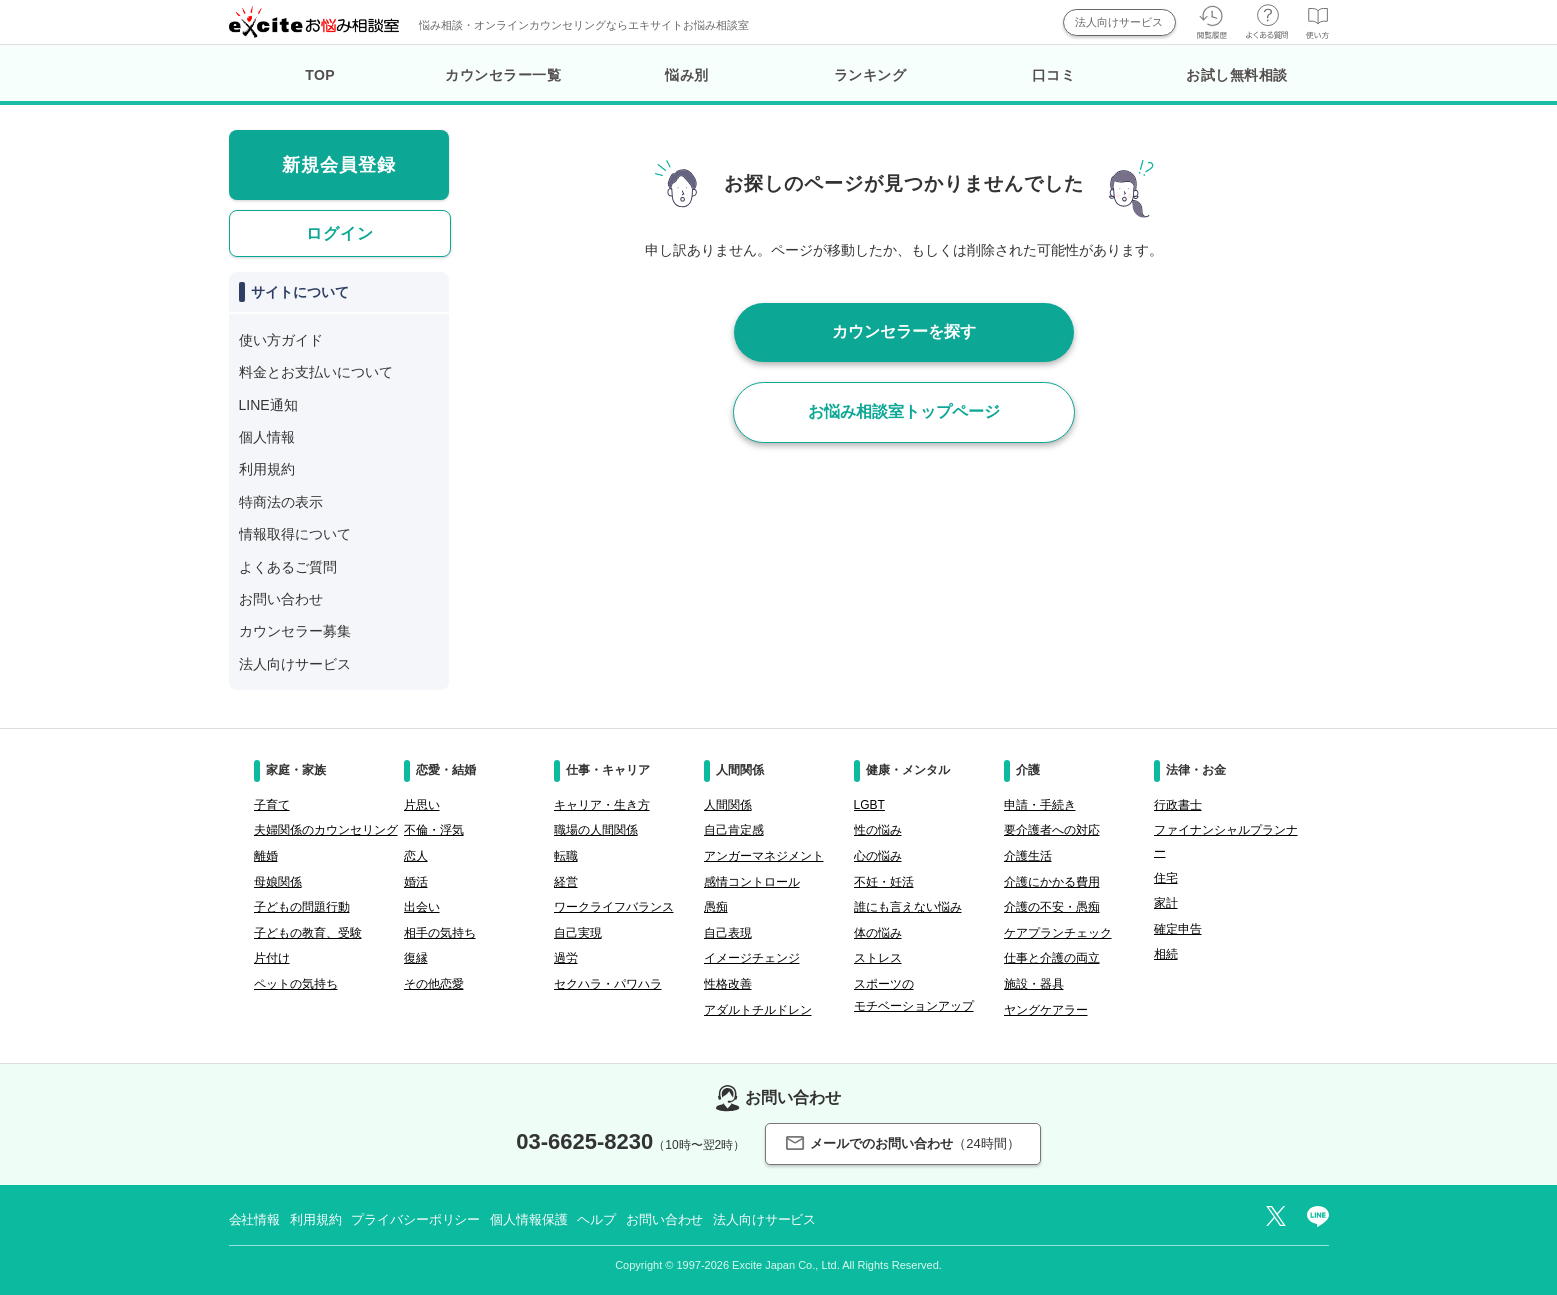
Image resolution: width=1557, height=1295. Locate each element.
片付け (272, 958)
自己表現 (728, 933)
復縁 (416, 958)
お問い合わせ (281, 599)
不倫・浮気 (434, 830)
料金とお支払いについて (316, 372)
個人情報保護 (528, 1219)
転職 (566, 856)
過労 (566, 958)
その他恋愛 (434, 984)
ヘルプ (596, 1219)
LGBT (869, 805)
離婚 (266, 856)
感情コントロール (752, 882)
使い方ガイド (281, 340)
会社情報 (254, 1219)
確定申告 (1178, 929)
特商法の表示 (281, 502)
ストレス (878, 958)
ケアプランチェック (1058, 933)
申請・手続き (1040, 805)
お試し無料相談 (1237, 75)
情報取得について (295, 534)
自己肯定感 (734, 830)
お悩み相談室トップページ (904, 411)
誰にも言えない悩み (908, 907)
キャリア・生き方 (602, 805)
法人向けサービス (1119, 22)
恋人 (416, 856)
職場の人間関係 (596, 830)
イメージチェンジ (752, 958)
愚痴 (716, 907)
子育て (272, 805)
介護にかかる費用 (1052, 882)
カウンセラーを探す (904, 331)
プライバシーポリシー (415, 1219)
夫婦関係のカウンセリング (326, 830)
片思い (422, 805)
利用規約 (267, 469)
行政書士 (1178, 805)
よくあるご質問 (288, 567)
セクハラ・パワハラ (608, 984)
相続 (1166, 954)
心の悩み (878, 856)
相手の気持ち (440, 933)
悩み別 (687, 75)
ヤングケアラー (1046, 1010)
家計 (1166, 903)
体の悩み (878, 933)
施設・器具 (1034, 984)
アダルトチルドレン (758, 1010)
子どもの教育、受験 (308, 933)
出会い (422, 907)
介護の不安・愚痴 (1052, 907)
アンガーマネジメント (764, 856)
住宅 (1166, 878)
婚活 (416, 882)
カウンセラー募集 (295, 631)
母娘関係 (278, 882)
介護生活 (1028, 856)
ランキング (870, 75)
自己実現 (578, 933)
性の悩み (878, 830)
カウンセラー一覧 (503, 75)
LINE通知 (268, 405)
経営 (566, 882)
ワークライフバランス (614, 907)
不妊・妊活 (884, 882)
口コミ (1054, 75)
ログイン (340, 233)
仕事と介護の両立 (1052, 958)
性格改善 (728, 984)
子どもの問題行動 (302, 907)
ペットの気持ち (296, 984)
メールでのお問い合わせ (902, 1143)
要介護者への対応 (1052, 830)
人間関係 (728, 805)
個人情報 (267, 437)
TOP (320, 75)
